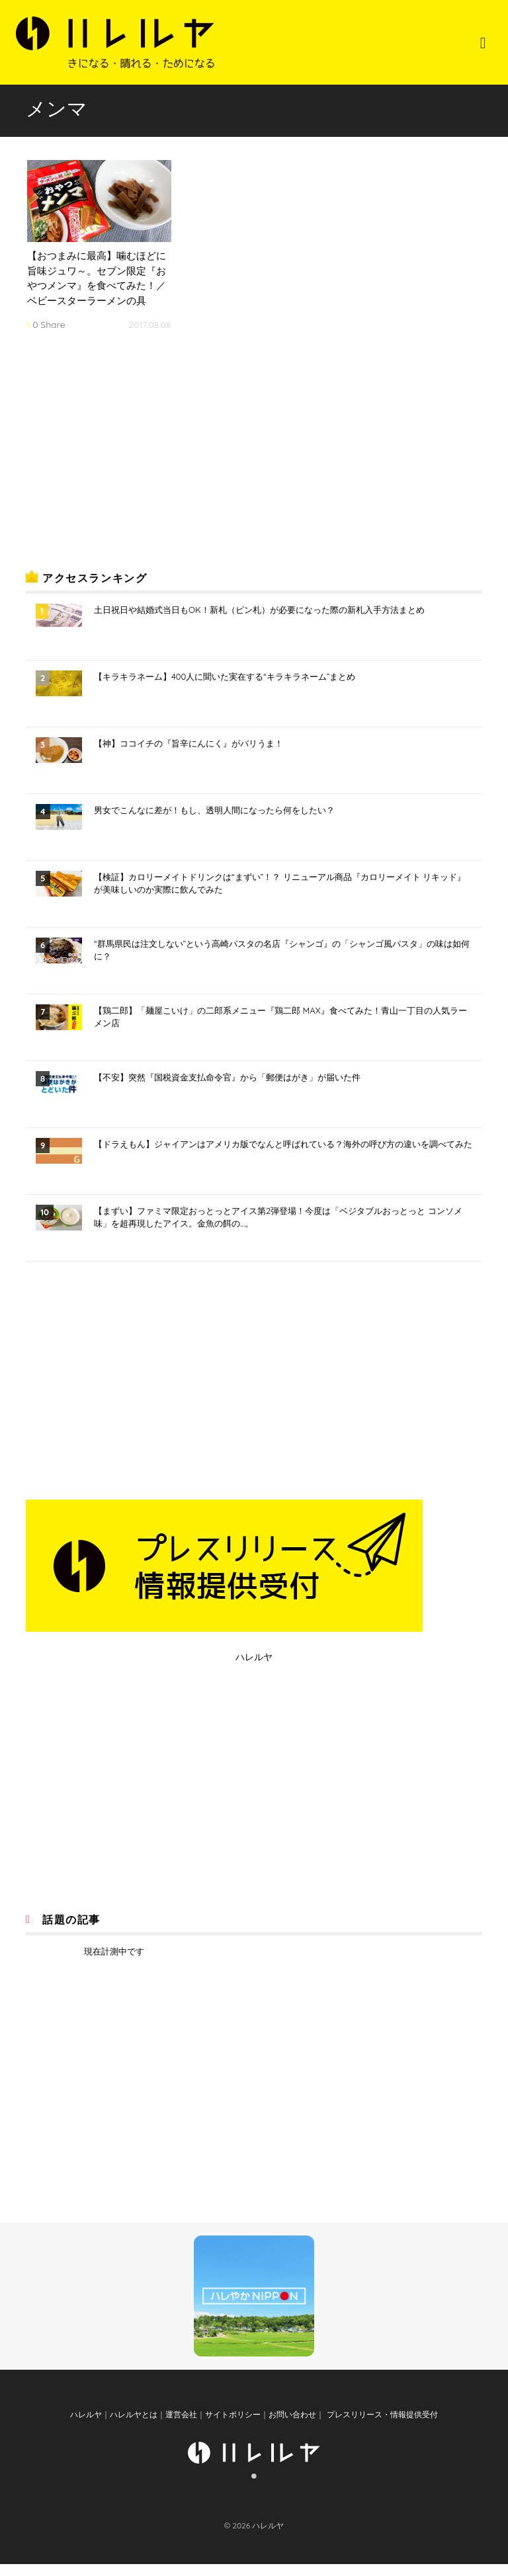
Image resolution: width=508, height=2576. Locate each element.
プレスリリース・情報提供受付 (380, 2426)
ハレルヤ (254, 1657)
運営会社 (181, 2426)
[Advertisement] (125, 454)
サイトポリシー (233, 2426)
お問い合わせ (292, 2426)
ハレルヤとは (133, 2426)
